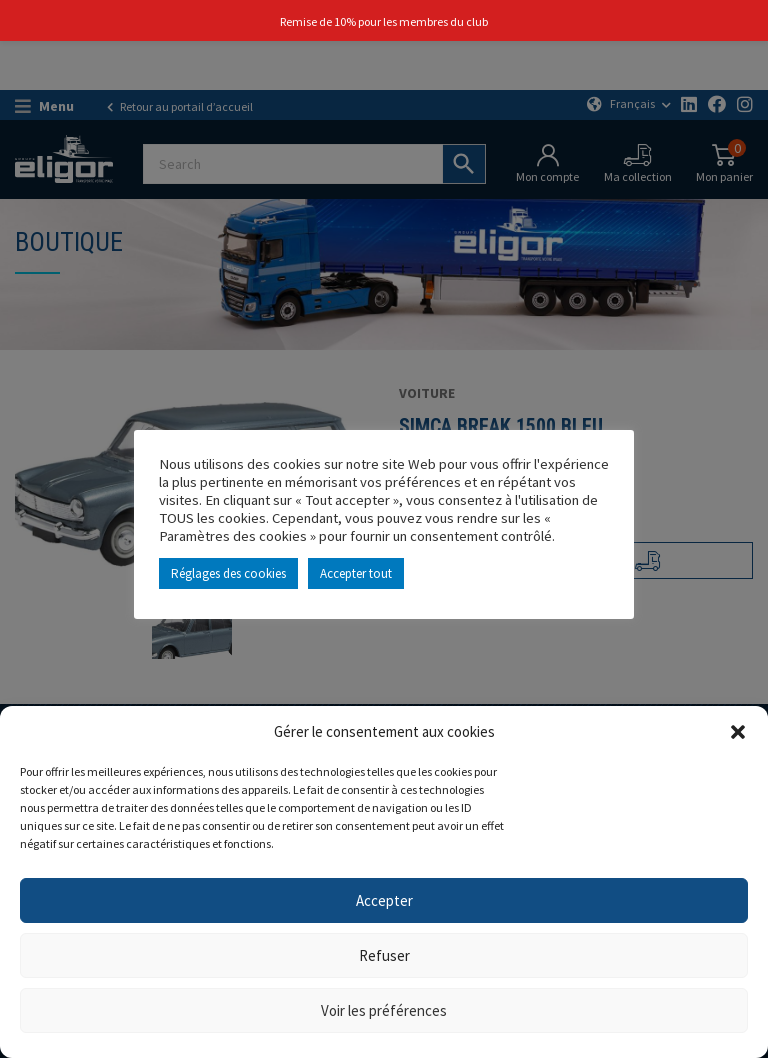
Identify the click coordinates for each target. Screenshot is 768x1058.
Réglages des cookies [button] (228, 573)
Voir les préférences (384, 1010)
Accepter (384, 900)
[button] (738, 732)
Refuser (384, 955)
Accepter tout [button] (356, 573)
